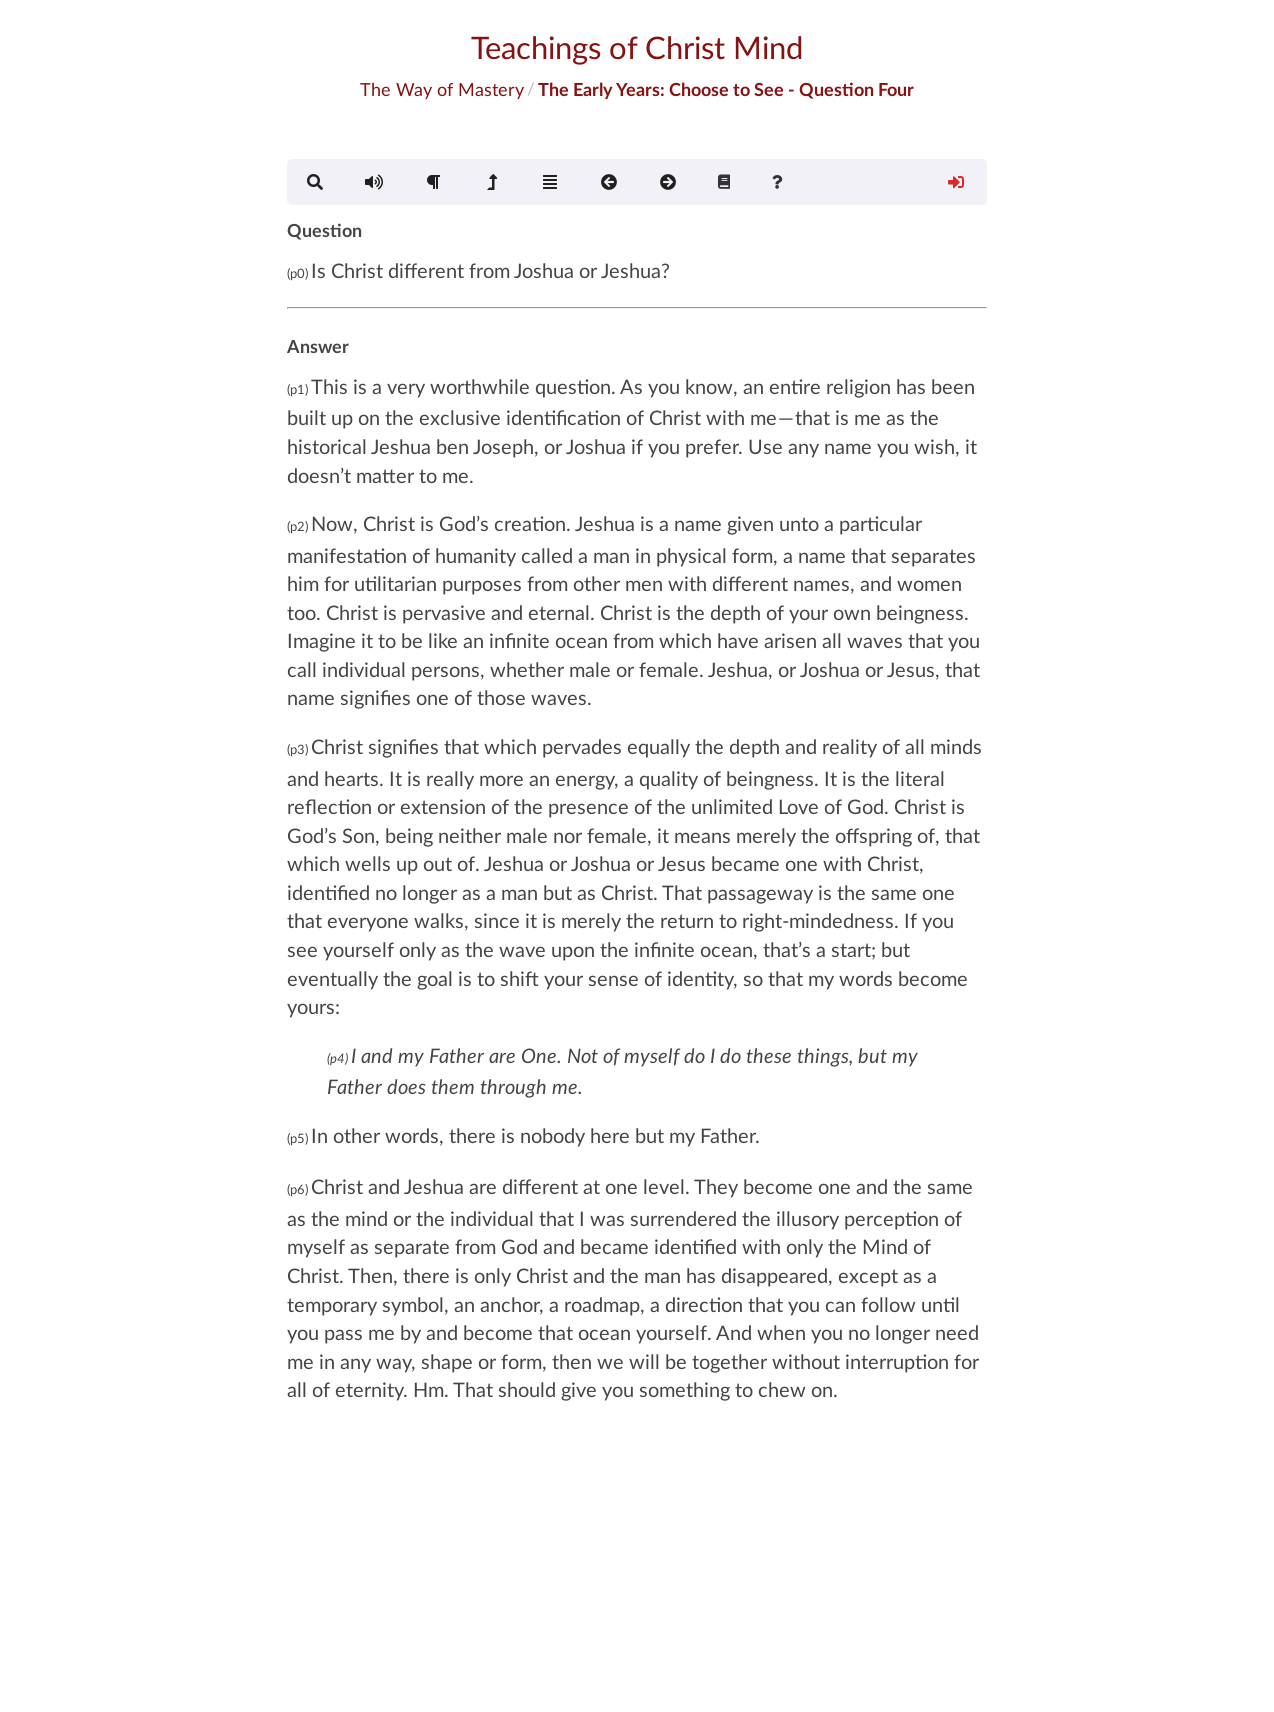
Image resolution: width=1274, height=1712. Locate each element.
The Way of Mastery (442, 89)
